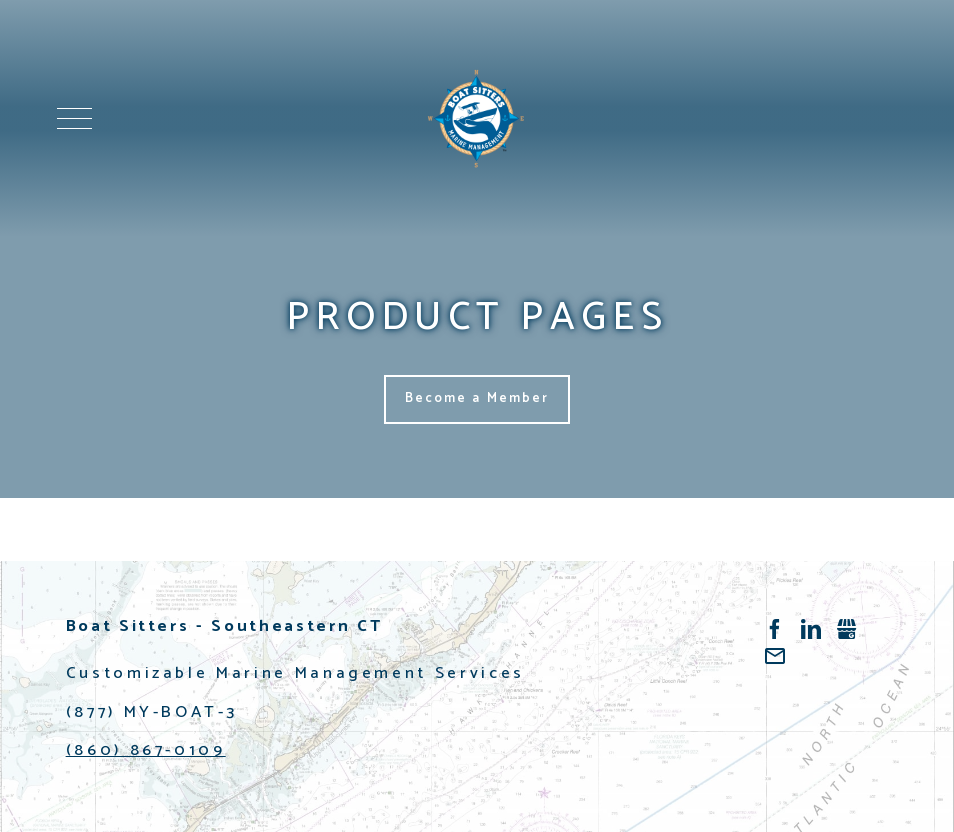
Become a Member (477, 398)
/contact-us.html (775, 656)
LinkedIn (811, 629)
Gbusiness (847, 629)
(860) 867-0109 (146, 750)
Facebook (775, 629)
